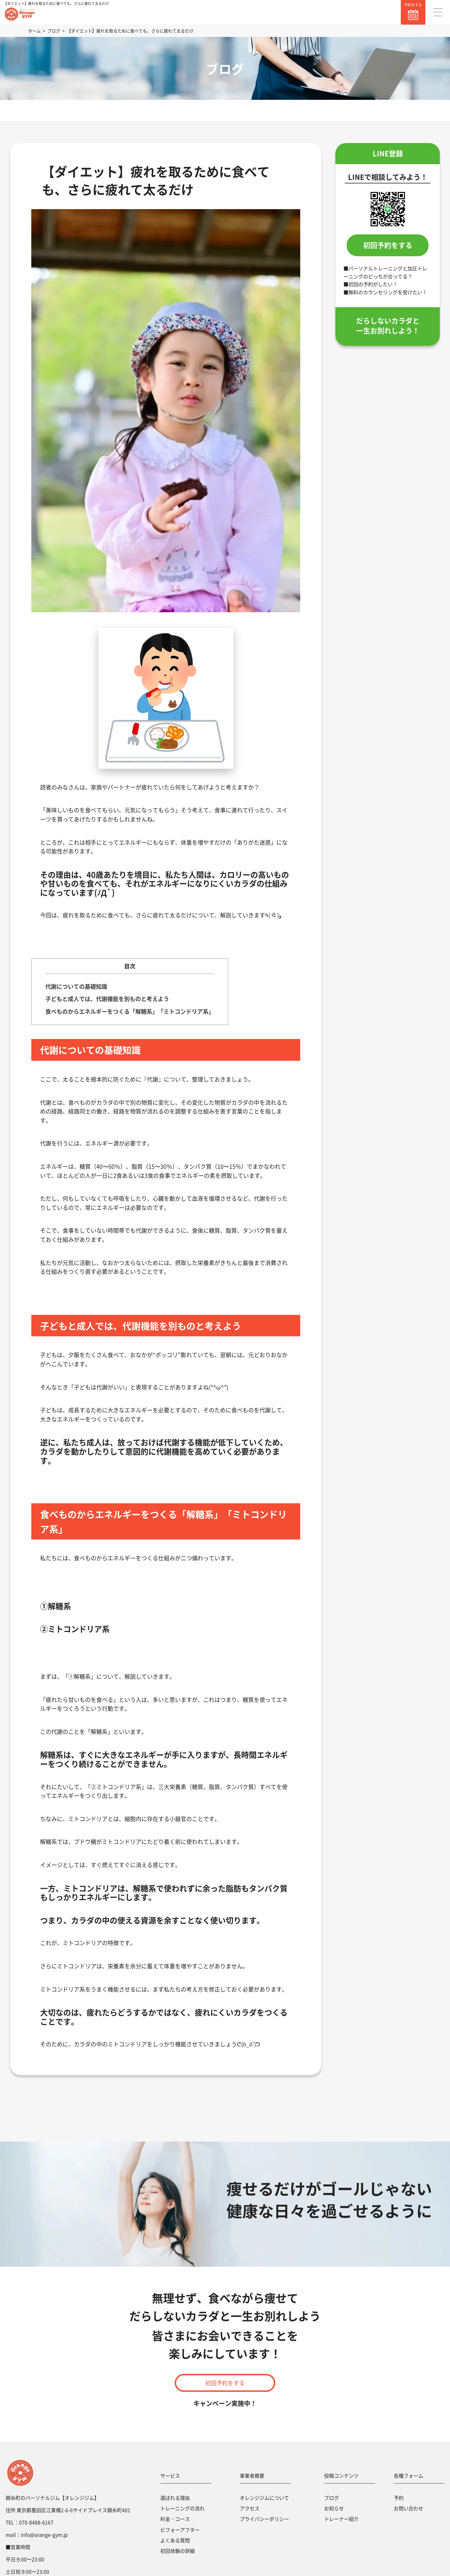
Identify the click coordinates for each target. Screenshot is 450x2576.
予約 (399, 2497)
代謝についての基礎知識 (76, 986)
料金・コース (175, 2518)
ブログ (331, 2497)
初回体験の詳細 (177, 2550)
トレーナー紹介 (341, 2518)
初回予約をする (387, 245)
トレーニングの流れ (182, 2508)
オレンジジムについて (264, 2497)
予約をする (413, 4)
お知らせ (334, 2508)
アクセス (249, 2508)
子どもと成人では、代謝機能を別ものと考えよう (107, 998)
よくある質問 (175, 2540)
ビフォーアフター (180, 2529)
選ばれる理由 (175, 2497)
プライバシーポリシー (264, 2518)
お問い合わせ (408, 2508)
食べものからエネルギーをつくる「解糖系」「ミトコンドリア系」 (129, 1011)
